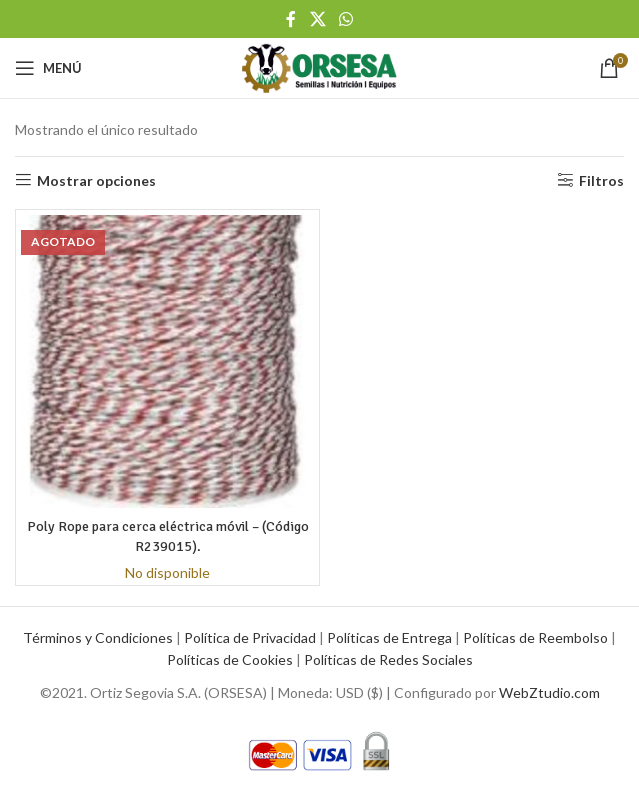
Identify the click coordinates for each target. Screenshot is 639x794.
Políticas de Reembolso (535, 637)
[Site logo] (319, 66)
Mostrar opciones (96, 180)
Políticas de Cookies (230, 659)
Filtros (601, 180)
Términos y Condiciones (98, 637)
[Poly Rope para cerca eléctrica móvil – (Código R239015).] (167, 361)
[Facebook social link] (291, 19)
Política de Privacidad (250, 637)
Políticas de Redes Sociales (388, 659)
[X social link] (317, 19)
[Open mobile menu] (48, 68)
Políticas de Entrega (389, 637)
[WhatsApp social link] (345, 19)
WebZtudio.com (549, 692)
